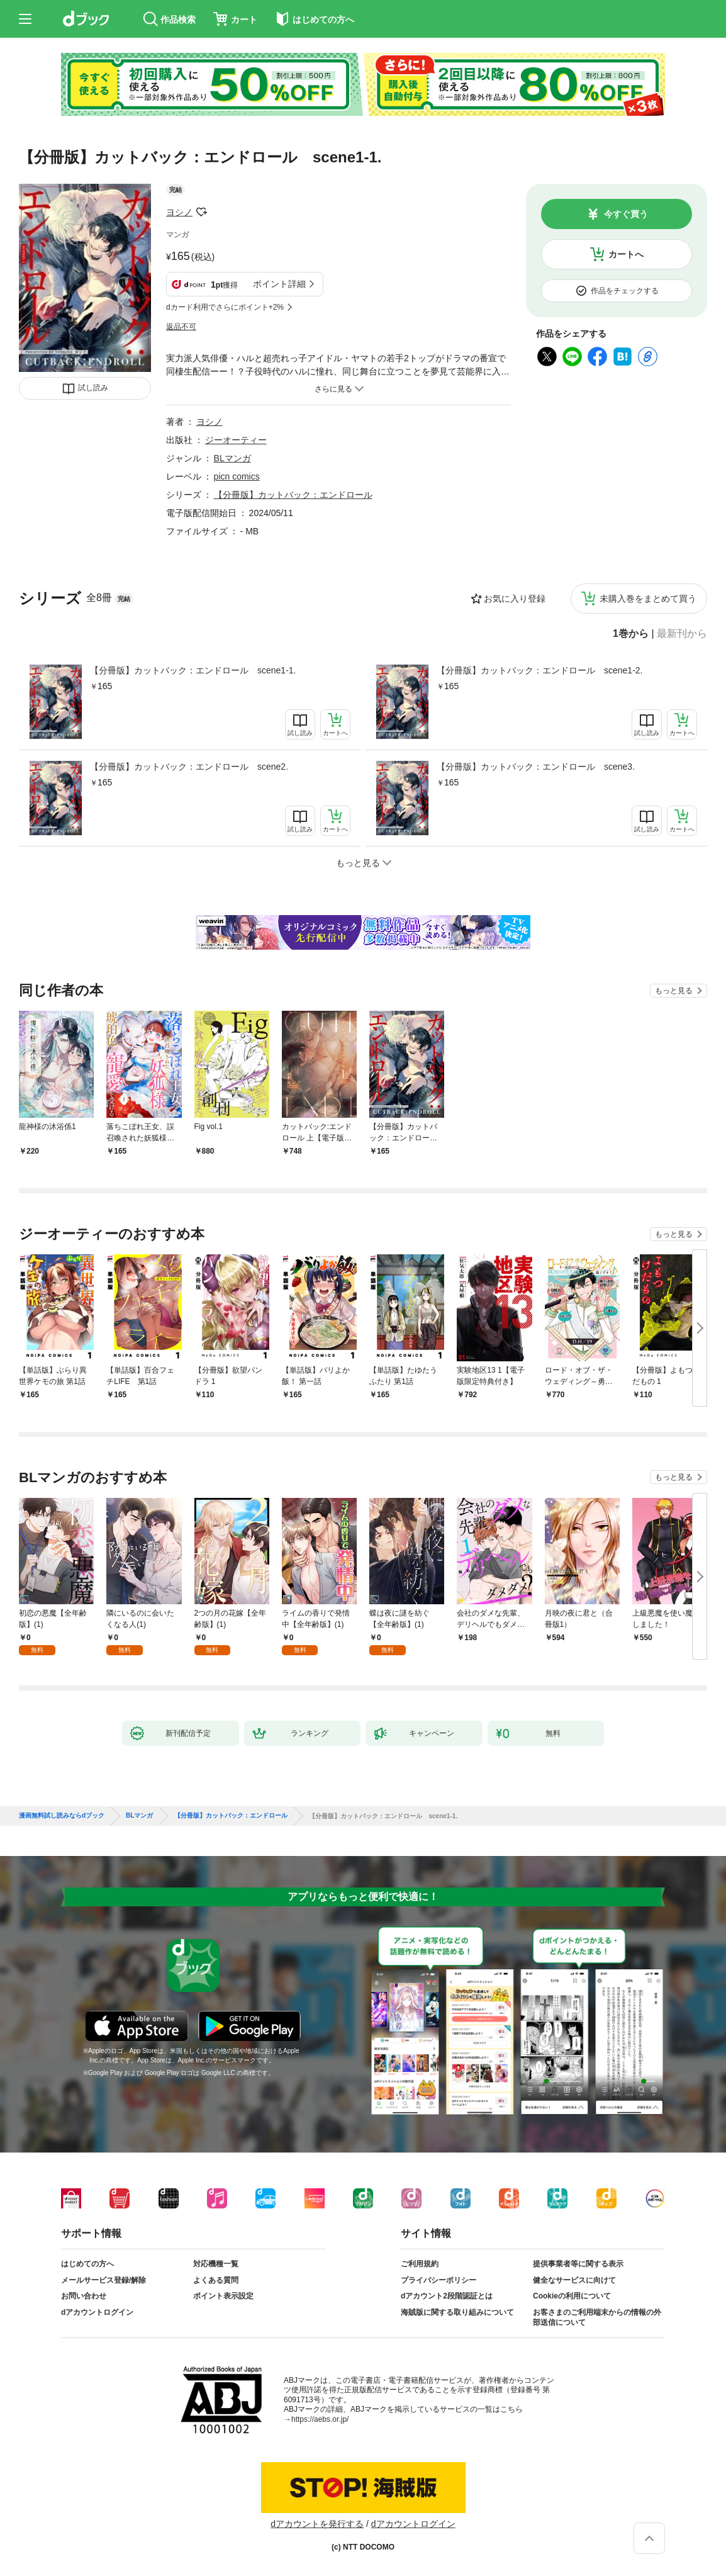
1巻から (631, 634)
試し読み (93, 387)
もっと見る (674, 990)
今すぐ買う (626, 214)
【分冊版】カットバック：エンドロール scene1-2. (539, 670)
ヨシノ (179, 212)
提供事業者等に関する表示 (578, 2263)
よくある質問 (215, 2280)
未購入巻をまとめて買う (648, 598)
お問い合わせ (83, 2296)
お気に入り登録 (514, 598)
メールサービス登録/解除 (103, 2280)
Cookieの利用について (572, 2296)
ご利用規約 (419, 2263)
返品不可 (181, 326)
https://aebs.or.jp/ (320, 2419)
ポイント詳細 (279, 284)
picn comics (237, 476)
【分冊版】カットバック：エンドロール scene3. (536, 767)
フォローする (201, 212)
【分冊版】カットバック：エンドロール (293, 495)
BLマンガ (232, 458)
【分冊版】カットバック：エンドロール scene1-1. (193, 670)
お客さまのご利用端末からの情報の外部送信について (597, 2317)
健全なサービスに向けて (574, 2280)
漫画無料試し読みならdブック (61, 1816)
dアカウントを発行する (317, 2524)
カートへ (626, 254)
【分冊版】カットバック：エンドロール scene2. (189, 767)
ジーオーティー (236, 440)
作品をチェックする (625, 290)
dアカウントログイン (97, 2312)
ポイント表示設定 (223, 2296)
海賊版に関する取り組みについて (457, 2312)
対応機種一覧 (215, 2263)
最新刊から (682, 634)
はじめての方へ (87, 2263)
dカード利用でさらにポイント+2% (225, 307)
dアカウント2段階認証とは (447, 2296)
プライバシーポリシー (438, 2280)
